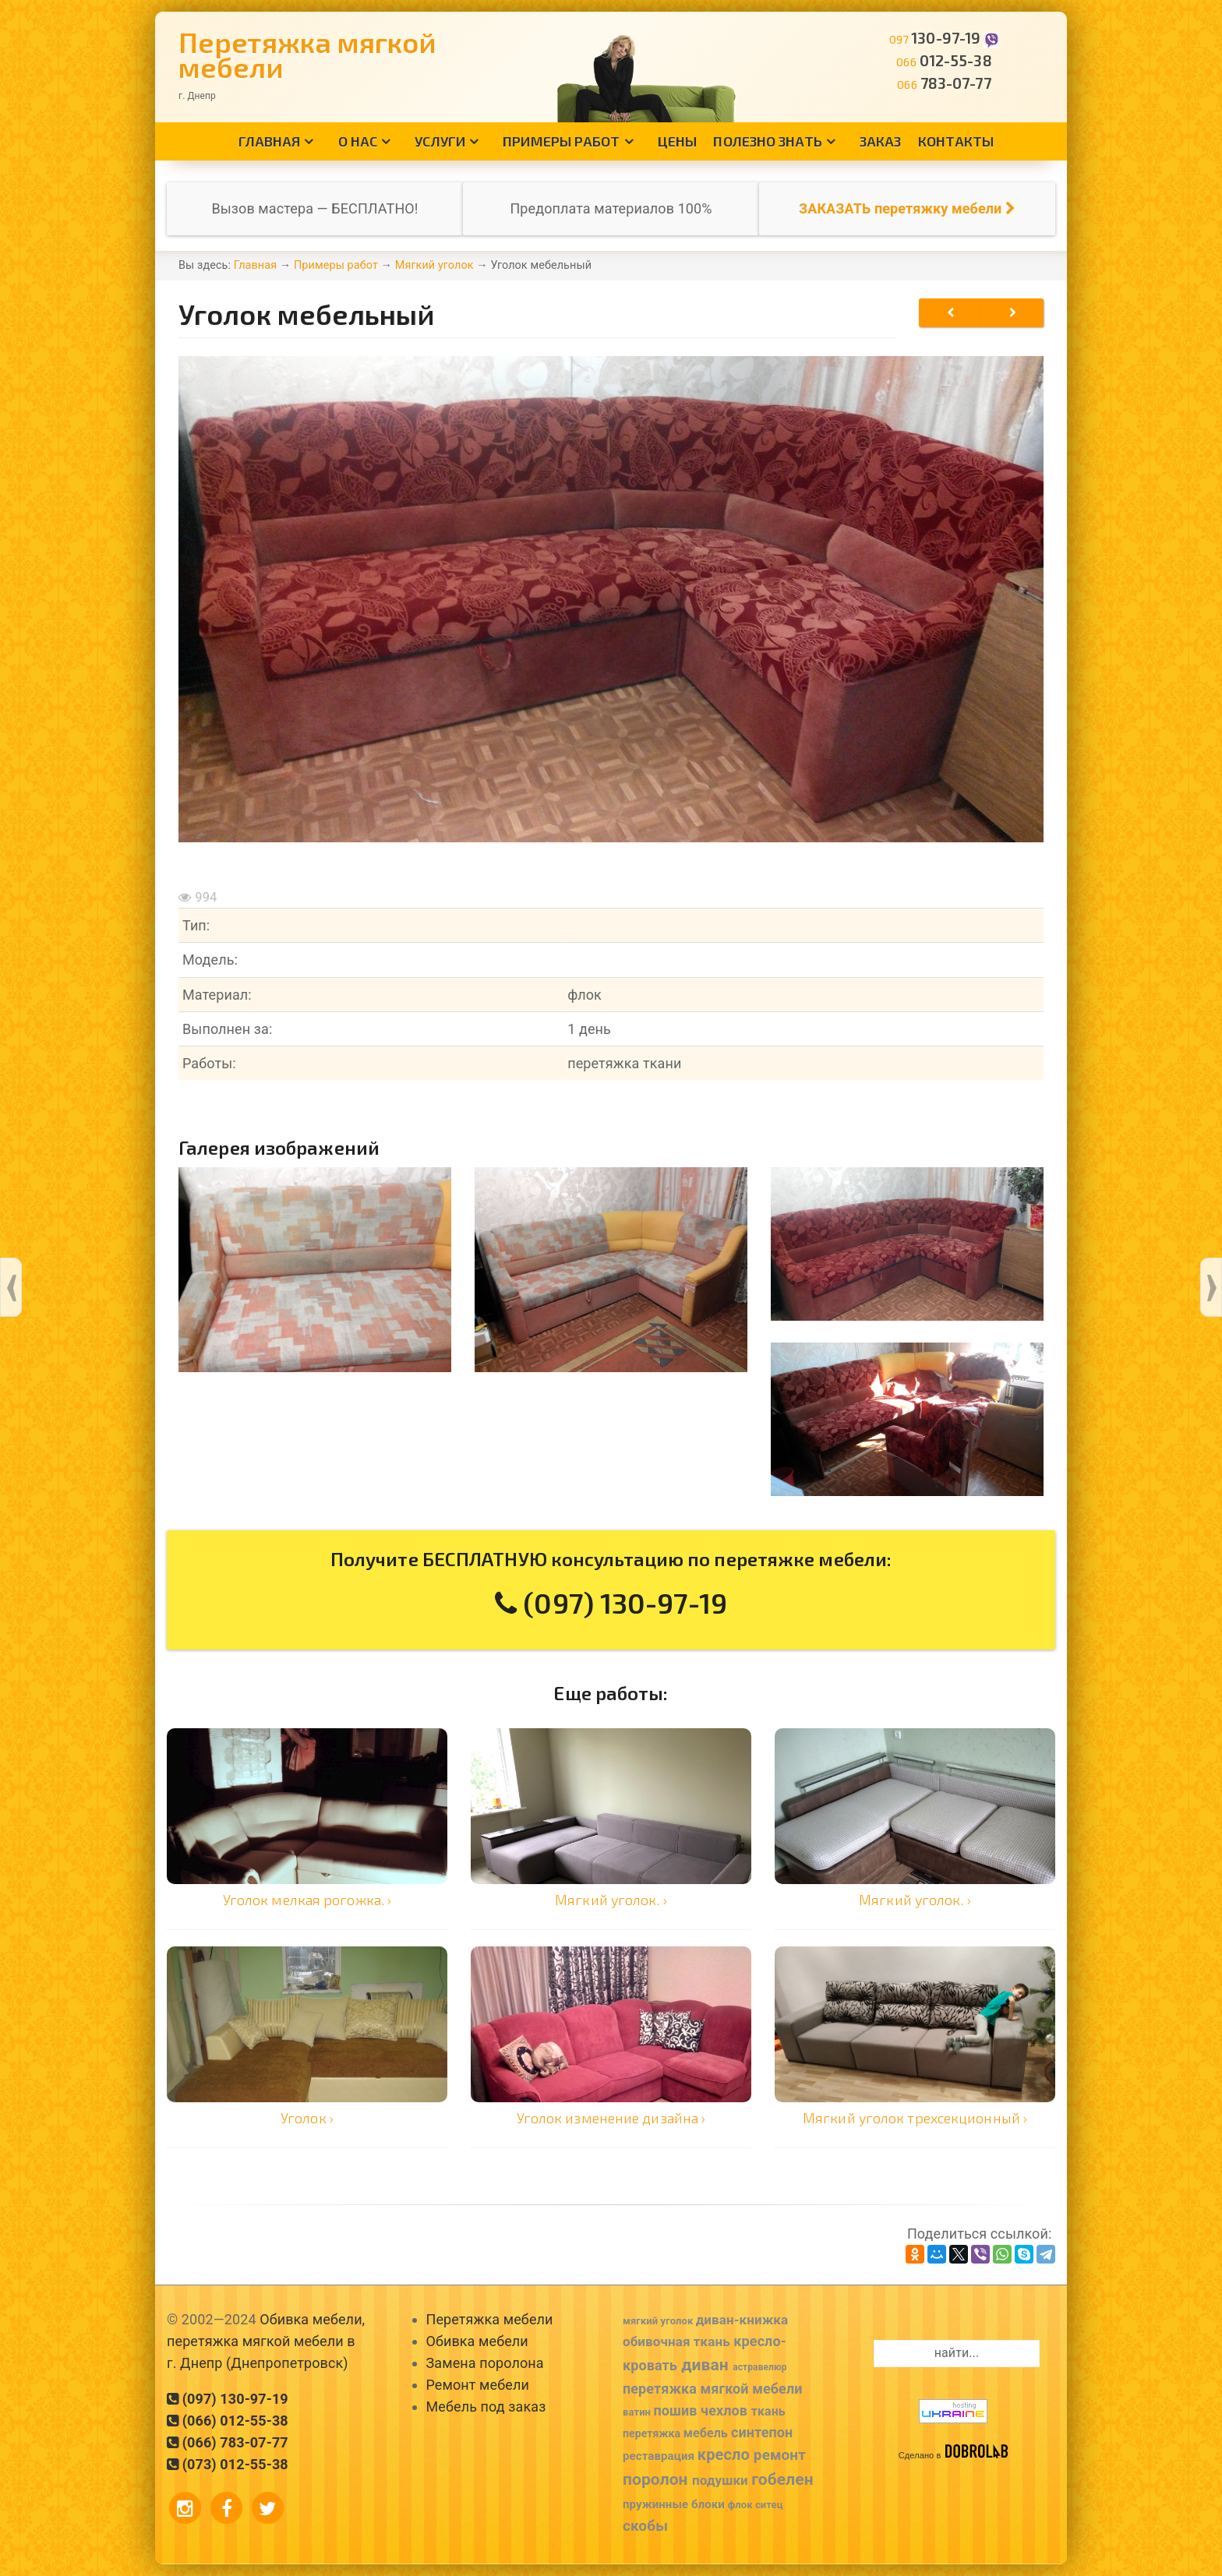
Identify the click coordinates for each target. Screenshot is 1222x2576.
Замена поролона (485, 2363)
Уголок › (307, 2117)
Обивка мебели (477, 2341)
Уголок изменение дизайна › (611, 2117)
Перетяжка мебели (489, 2319)
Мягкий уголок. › (611, 1899)
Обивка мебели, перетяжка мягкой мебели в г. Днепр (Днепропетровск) (266, 2341)
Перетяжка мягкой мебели (307, 54)
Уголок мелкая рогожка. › (307, 1899)
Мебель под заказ (486, 2406)
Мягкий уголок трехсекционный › (915, 2117)
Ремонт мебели (477, 2385)
